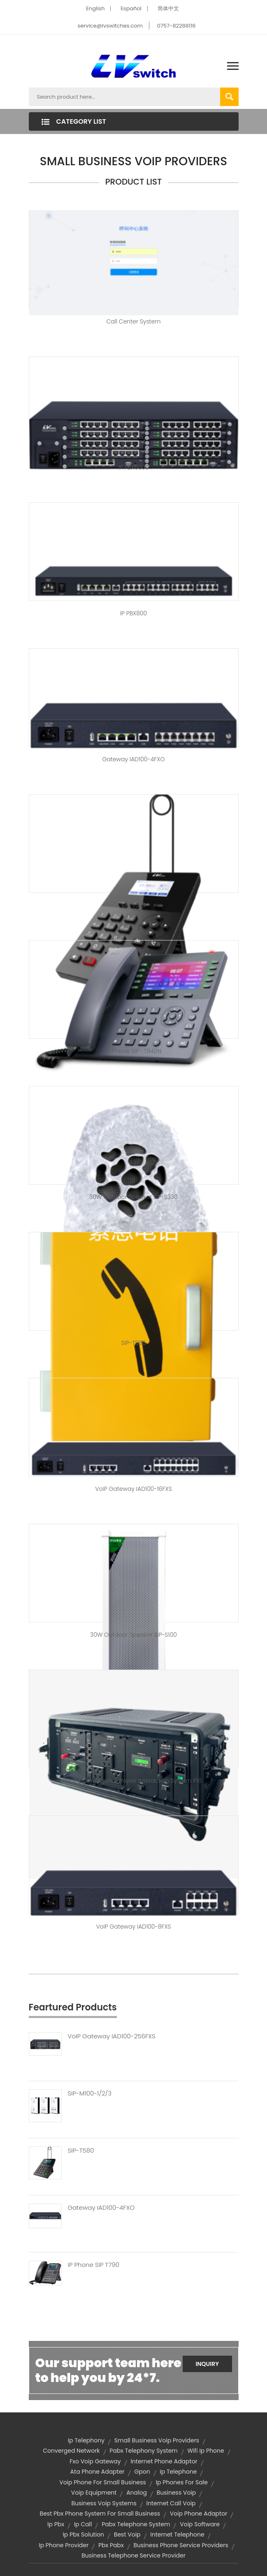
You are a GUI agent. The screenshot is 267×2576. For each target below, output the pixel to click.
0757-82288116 (176, 26)
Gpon (142, 2471)
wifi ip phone (206, 2451)
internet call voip (170, 2503)
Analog (136, 2492)
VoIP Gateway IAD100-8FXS (133, 1926)
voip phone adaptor (199, 2513)
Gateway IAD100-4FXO (133, 759)
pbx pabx (111, 2545)
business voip (176, 2492)
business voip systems (103, 2503)
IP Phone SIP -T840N (133, 1051)
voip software (200, 2524)
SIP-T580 (81, 2150)
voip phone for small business (102, 2482)
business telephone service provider (133, 2555)
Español (131, 8)
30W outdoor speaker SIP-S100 (133, 1635)
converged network (71, 2451)
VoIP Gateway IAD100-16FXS (133, 1489)
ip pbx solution (83, 2534)
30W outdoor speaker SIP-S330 (133, 1197)
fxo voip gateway (95, 2461)
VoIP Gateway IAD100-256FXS (112, 2036)
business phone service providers (180, 2545)
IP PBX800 (133, 613)
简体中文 (168, 8)
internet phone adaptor (163, 2461)
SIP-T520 (133, 905)
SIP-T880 (133, 1343)
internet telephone (177, 2534)
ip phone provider (63, 2545)
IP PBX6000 (133, 467)
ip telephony (86, 2440)
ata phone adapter (97, 2471)
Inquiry (207, 2364)
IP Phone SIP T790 (94, 2265)
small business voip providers (156, 2440)
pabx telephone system (136, 2524)
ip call (83, 2524)
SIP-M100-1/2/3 (90, 2093)
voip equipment (94, 2492)
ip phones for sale (182, 2482)
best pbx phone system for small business (100, 2513)
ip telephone (178, 2471)
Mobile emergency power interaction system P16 (133, 1781)
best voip (127, 2534)
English (95, 8)
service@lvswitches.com (110, 26)
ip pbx (55, 2524)
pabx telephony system (143, 2451)
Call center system (133, 321)
